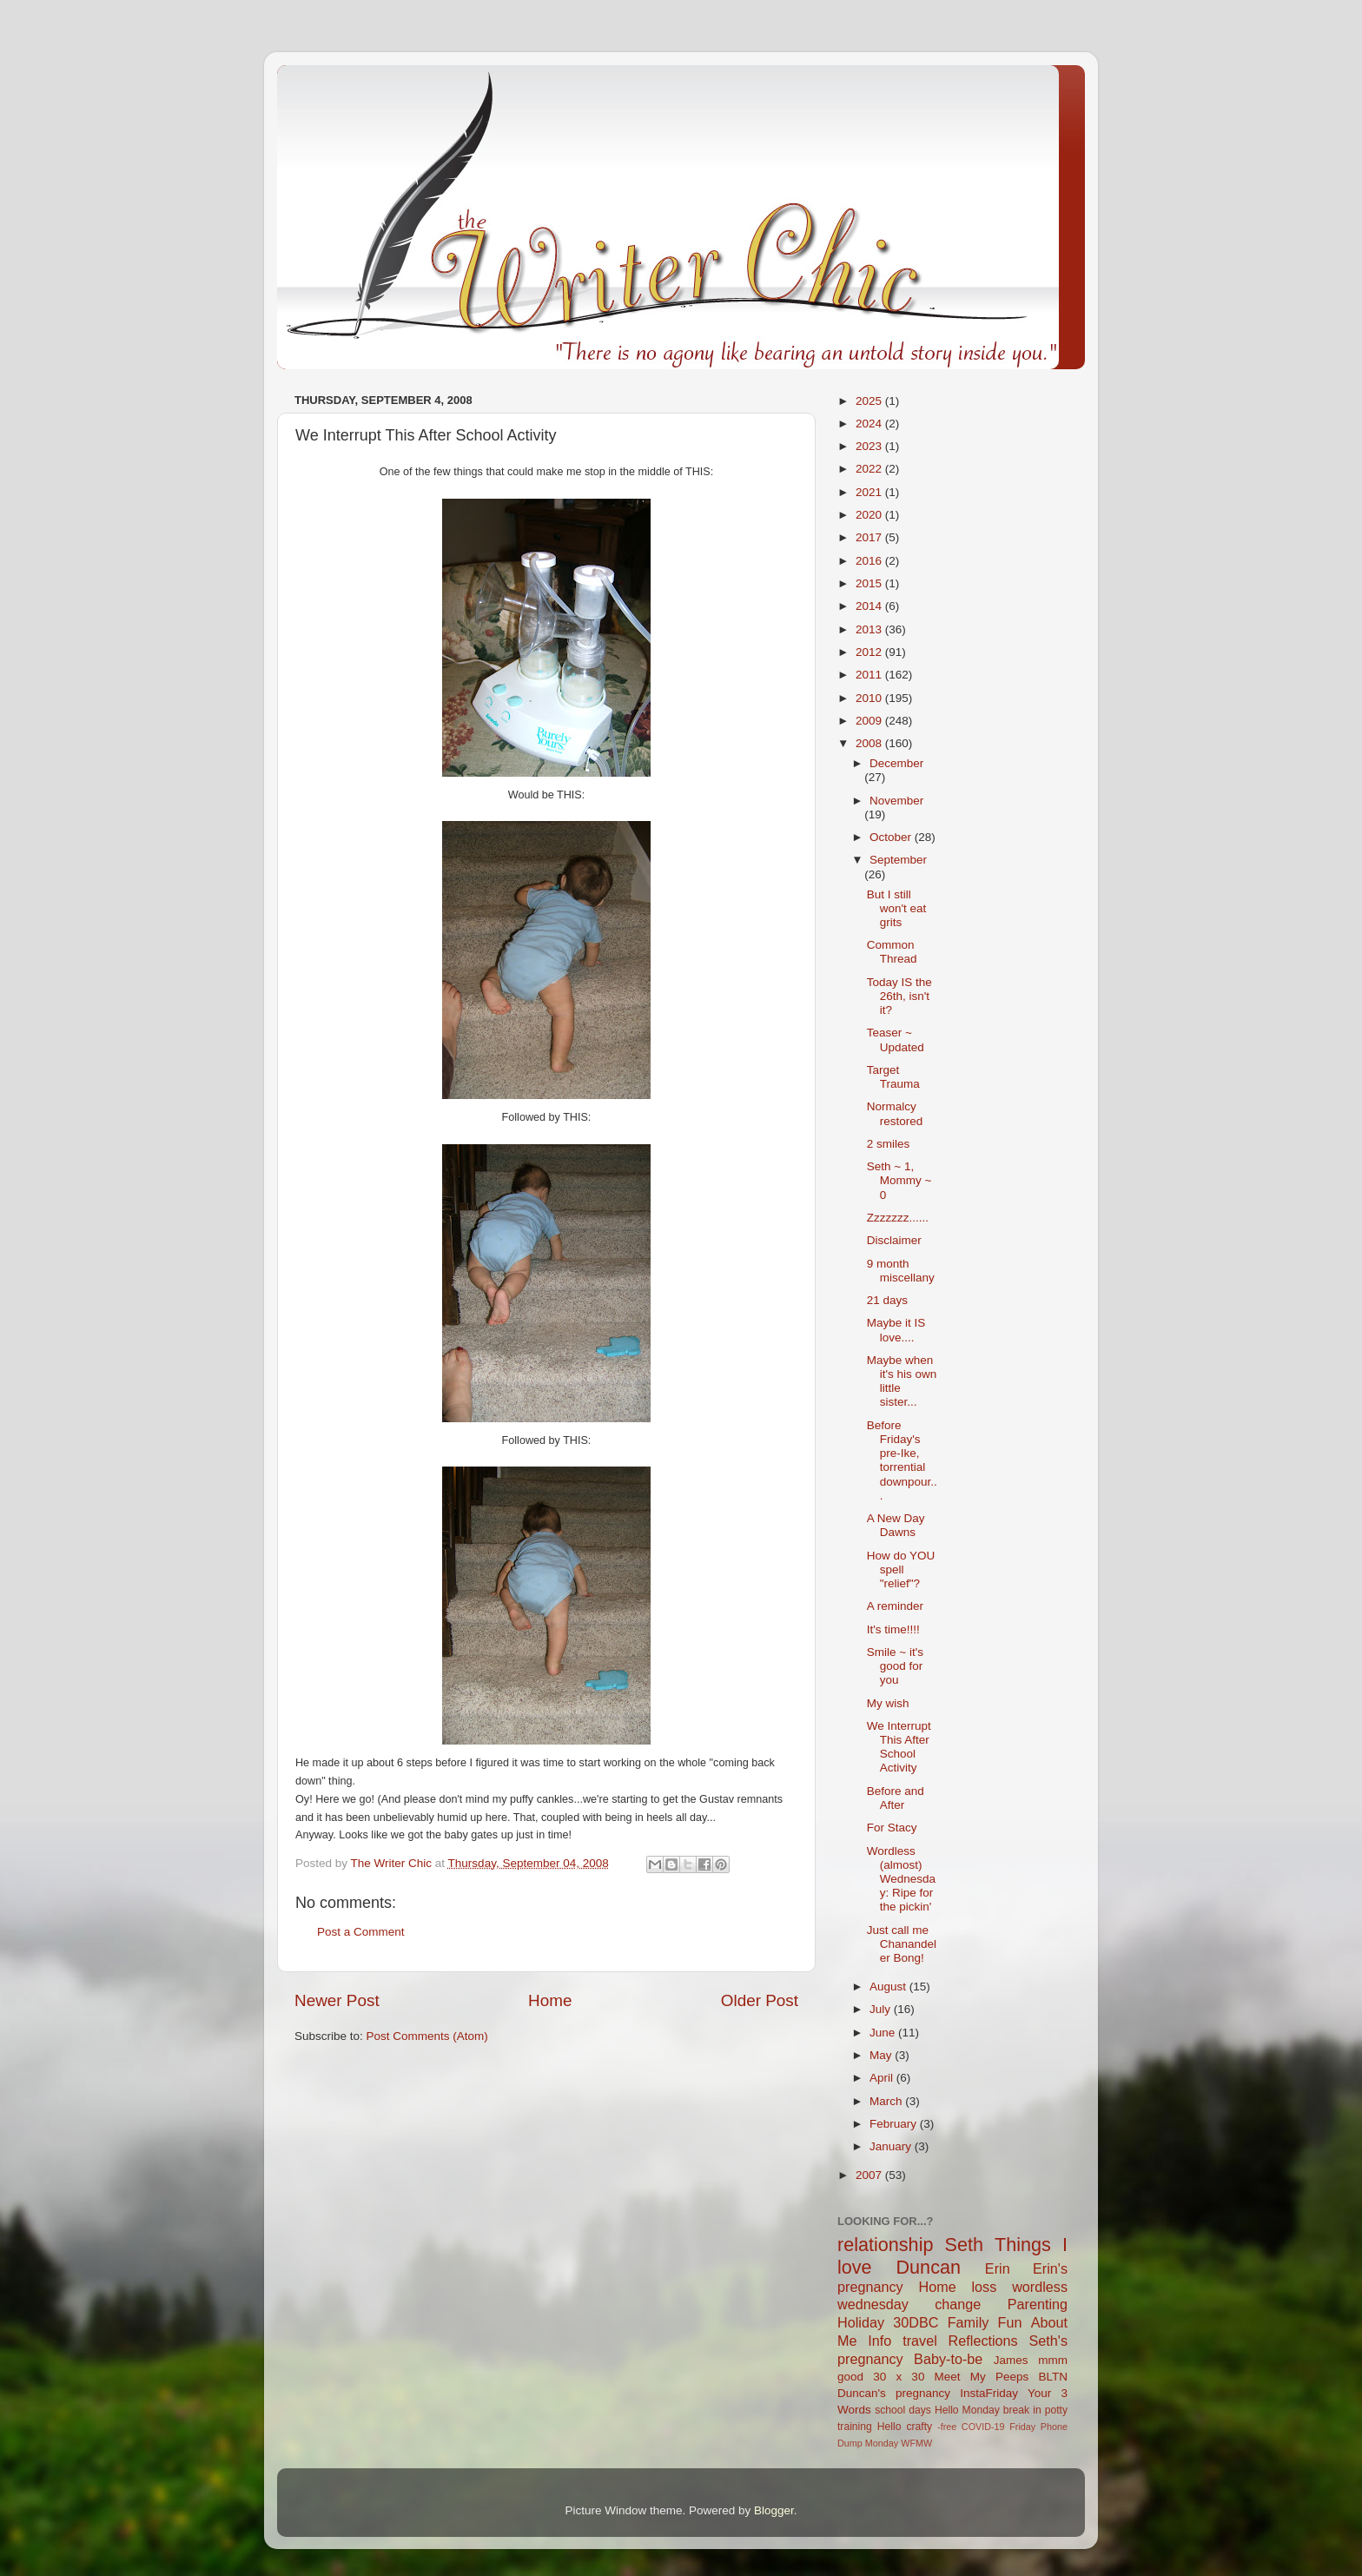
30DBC (915, 2322)
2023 (870, 446)
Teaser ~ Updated (895, 1039)
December (896, 763)
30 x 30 (898, 2376)
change (958, 2304)
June (883, 2032)
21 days (887, 1300)
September (898, 859)
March (887, 2101)
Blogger (774, 2510)
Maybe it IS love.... (896, 1329)
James (1011, 2360)
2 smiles (888, 1143)
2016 (870, 560)
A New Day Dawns (896, 1525)
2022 (870, 468)
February (894, 2123)
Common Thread (892, 951)
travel (919, 2340)
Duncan (928, 2267)
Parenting (1038, 2304)
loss (983, 2287)
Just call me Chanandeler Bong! (901, 1944)
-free (946, 2426)
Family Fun (985, 2322)
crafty (919, 2426)
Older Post (759, 2000)
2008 (870, 743)
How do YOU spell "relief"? (901, 1569)
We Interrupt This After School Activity (899, 1747)
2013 (870, 629)
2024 (870, 423)
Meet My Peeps (982, 2376)
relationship (885, 2244)
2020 (870, 514)
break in (1022, 2410)
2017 (870, 537)
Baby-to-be (948, 2359)
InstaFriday (989, 2393)
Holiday (860, 2322)
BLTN (1053, 2376)
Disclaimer (894, 1240)
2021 (870, 492)
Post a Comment (361, 1931)
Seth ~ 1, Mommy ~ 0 (899, 1180)
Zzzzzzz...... (898, 1217)
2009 (870, 720)
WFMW (916, 2443)
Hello (889, 2426)
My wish (888, 1703)
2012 (870, 652)
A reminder (895, 1605)
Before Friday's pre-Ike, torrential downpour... (902, 1460)
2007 (870, 2175)
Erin (997, 2268)
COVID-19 (983, 2426)
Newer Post (337, 2000)
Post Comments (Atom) (427, 2036)
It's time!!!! (893, 1629)
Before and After (895, 1798)
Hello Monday (967, 2410)
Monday (881, 2443)
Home (550, 2000)
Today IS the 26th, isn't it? (899, 996)
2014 (870, 606)
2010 (870, 698)
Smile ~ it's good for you (895, 1666)
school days (903, 2410)
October (892, 837)
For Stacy (892, 1827)
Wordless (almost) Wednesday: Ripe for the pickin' (901, 1879)
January (892, 2146)
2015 (870, 583)
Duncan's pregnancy (893, 2393)
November (896, 800)
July (881, 2009)
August (889, 1986)
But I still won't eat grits (897, 908)
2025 (870, 400)
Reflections (983, 2340)
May (882, 2055)
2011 (870, 674)
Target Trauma (893, 1076)
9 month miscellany (901, 1270)
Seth (964, 2244)
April (882, 2077)
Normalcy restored (895, 1113)
